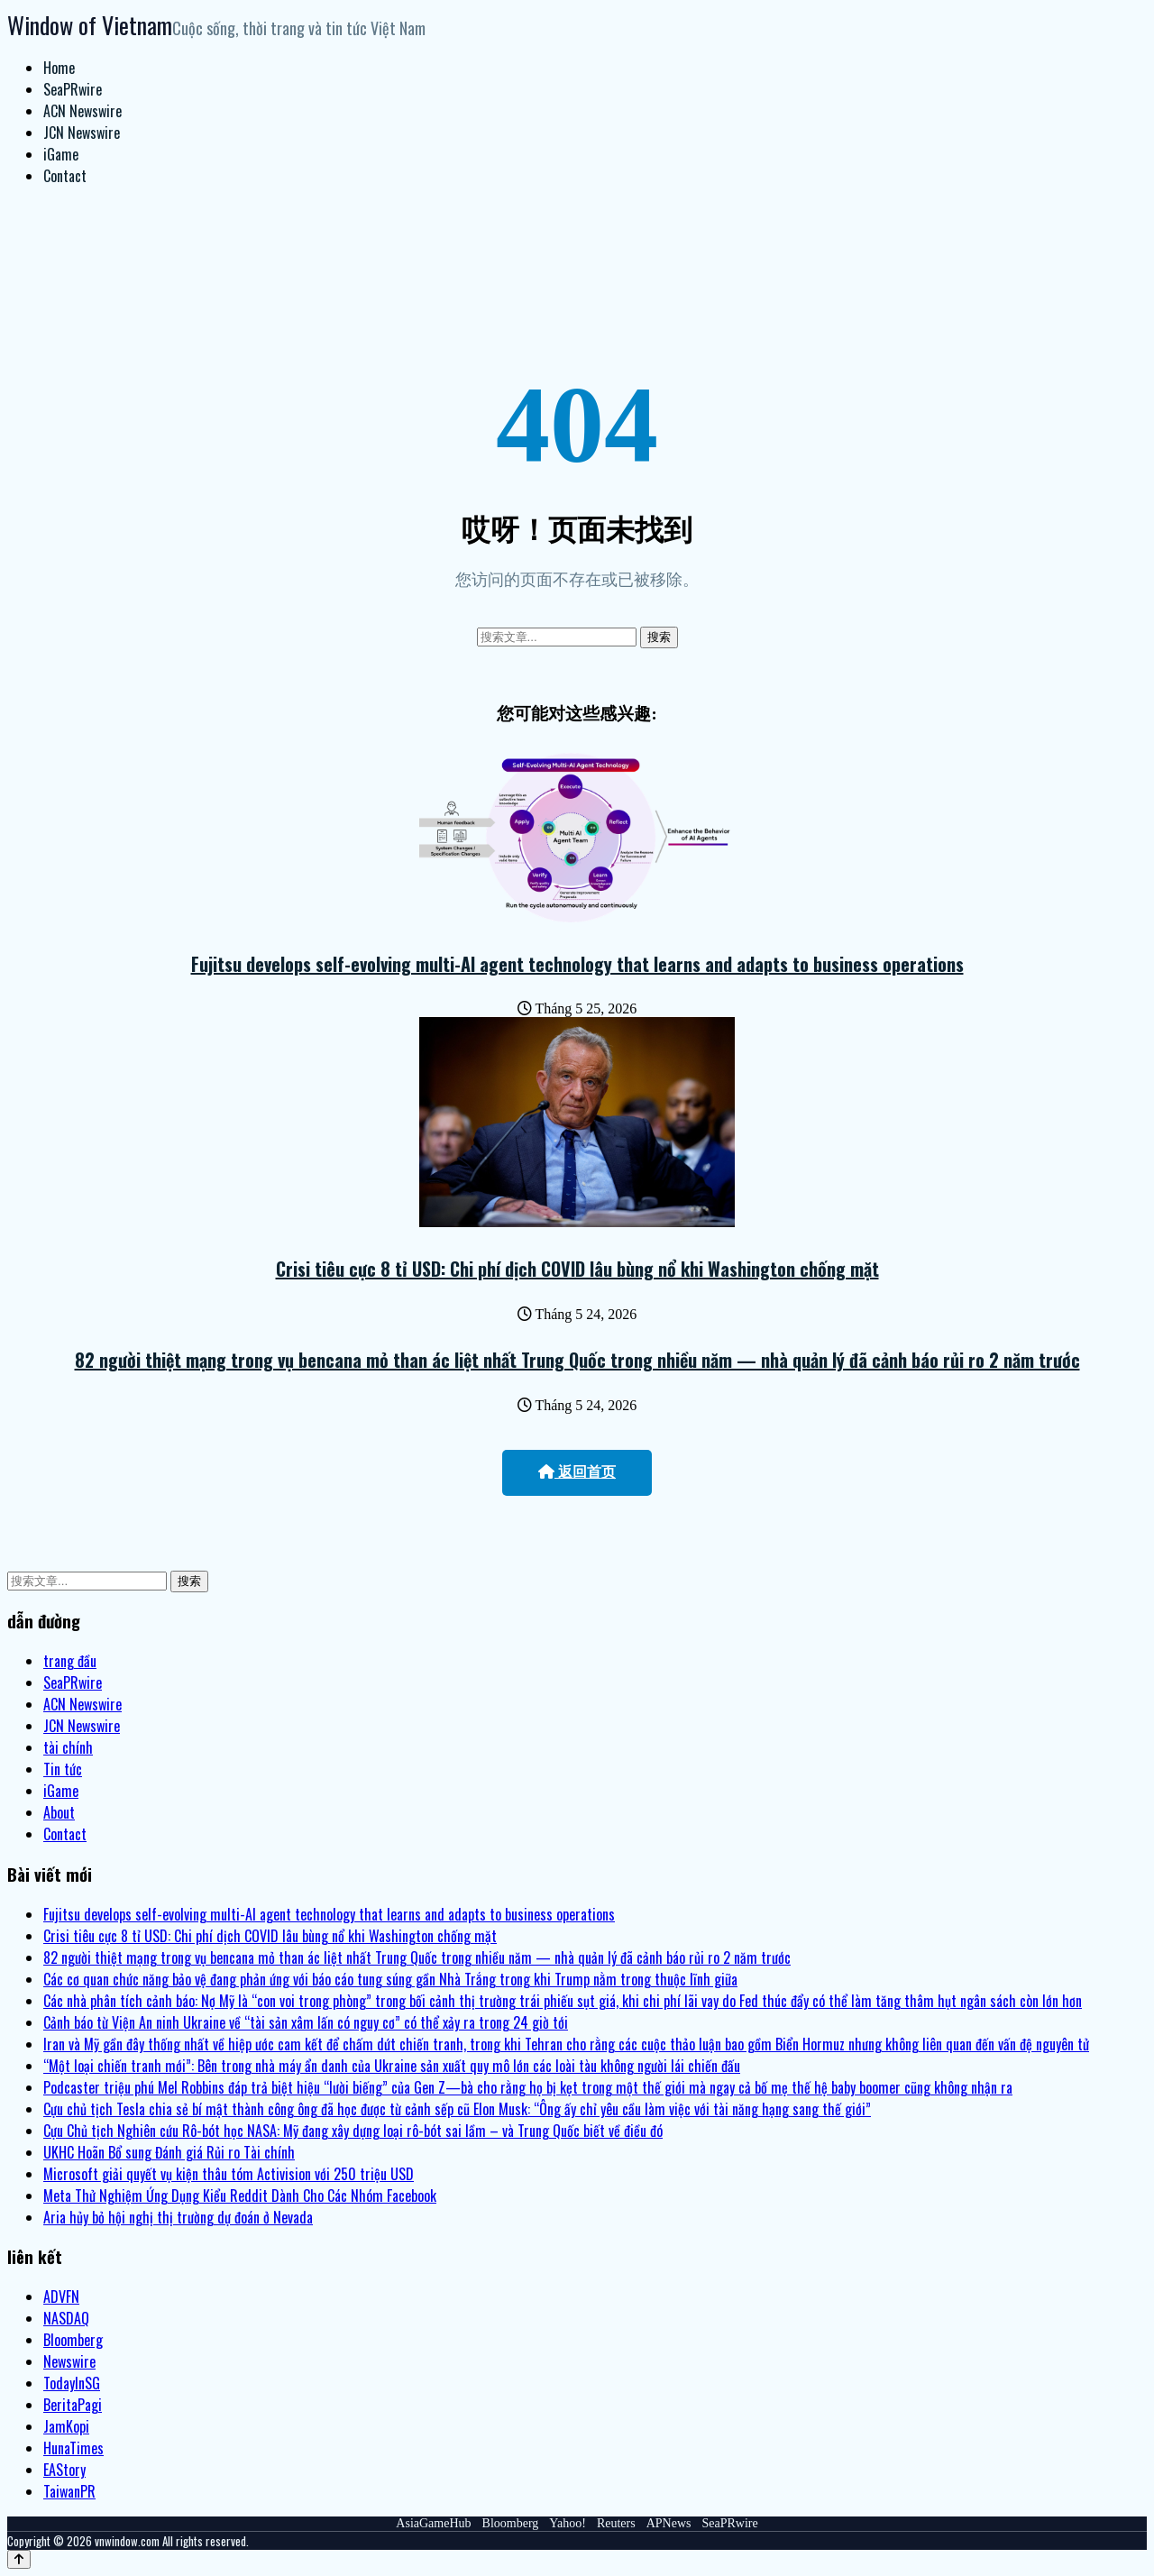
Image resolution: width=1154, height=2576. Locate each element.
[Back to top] (19, 2559)
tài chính (68, 1747)
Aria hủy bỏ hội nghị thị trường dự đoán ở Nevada (178, 2217)
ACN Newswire (82, 111)
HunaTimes (73, 2448)
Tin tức (62, 1769)
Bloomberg (73, 2340)
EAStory (64, 2469)
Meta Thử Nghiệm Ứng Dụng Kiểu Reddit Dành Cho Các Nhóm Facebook (239, 2195)
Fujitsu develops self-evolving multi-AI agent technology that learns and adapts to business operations (577, 963)
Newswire (69, 2361)
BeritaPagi (72, 2405)
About (59, 1812)
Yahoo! (567, 2523)
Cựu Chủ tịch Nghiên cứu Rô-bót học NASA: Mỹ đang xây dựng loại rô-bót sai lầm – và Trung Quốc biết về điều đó (353, 2130)
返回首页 (577, 1472)
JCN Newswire (81, 132)
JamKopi (66, 2426)
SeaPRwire (72, 89)
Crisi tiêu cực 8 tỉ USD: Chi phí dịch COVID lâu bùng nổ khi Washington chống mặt (577, 1268)
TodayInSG (71, 2383)
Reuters (616, 2523)
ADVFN (61, 2296)
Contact (65, 176)
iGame (60, 154)
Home (59, 67)
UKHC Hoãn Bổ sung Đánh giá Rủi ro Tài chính (169, 2152)
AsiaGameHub (433, 2523)
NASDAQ (66, 2318)
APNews (668, 2523)
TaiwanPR (69, 2491)
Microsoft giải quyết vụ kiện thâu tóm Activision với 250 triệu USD (228, 2174)
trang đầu (69, 1661)
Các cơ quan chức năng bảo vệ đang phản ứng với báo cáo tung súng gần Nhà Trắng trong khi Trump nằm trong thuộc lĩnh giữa (390, 1979)
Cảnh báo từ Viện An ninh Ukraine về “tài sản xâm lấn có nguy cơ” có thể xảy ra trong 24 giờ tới (305, 2022)
